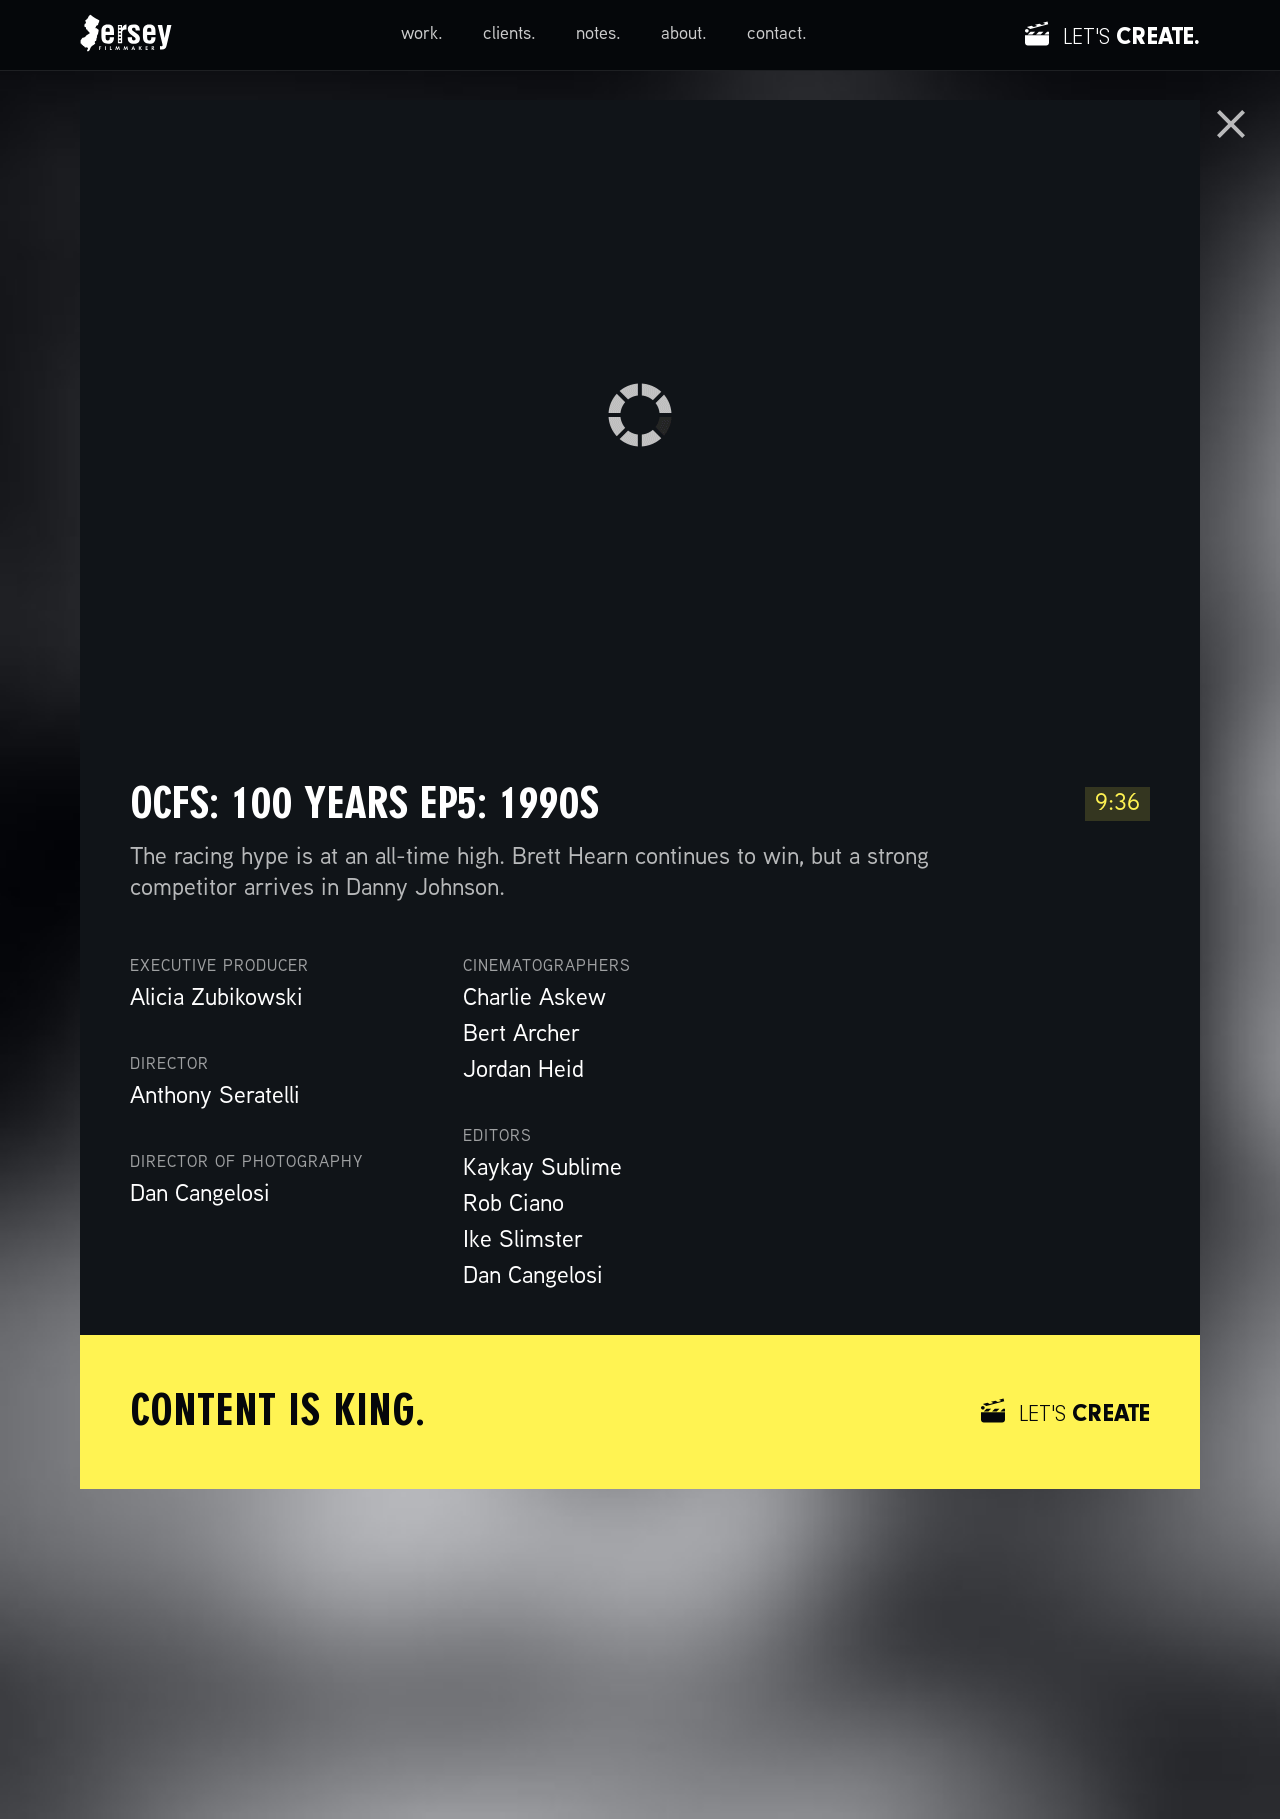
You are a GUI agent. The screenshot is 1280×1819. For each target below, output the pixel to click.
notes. (598, 34)
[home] (126, 35)
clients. (509, 34)
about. (684, 34)
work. (422, 34)
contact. (777, 34)
